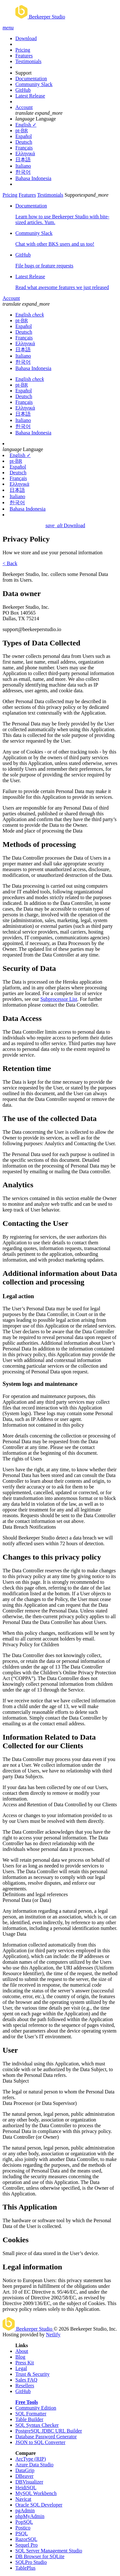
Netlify (53, 2334)
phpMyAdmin (29, 2516)
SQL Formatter (30, 2413)
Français (24, 147)
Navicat (23, 2499)
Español (23, 136)
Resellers (24, 2385)
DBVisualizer (29, 2482)
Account (24, 107)
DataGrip (25, 2470)
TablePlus (25, 2568)
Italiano (23, 166)
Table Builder (29, 2419)
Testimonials (28, 61)
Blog (20, 2357)
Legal (21, 2368)
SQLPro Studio (31, 2562)
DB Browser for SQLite (39, 2556)
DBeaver (24, 2476)
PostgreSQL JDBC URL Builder (48, 2431)
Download (26, 38)
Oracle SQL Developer (38, 2504)
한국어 (23, 172)
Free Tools (26, 2402)
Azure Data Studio (34, 2464)
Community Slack (33, 84)
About (21, 2351)
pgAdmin (25, 2510)
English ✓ (25, 124)
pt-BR (21, 130)
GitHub (23, 90)
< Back (10, 563)
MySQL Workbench (36, 2493)
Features (24, 55)
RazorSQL (26, 2539)
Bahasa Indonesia (33, 178)
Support (23, 73)
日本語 (23, 159)
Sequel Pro (26, 2545)
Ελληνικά (25, 153)
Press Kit (24, 2362)
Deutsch (23, 142)
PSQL (21, 2533)
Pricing (22, 50)
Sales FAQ (26, 2380)
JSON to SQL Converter (40, 2442)
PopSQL (24, 2522)
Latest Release (30, 95)
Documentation (31, 78)
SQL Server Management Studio (48, 2550)
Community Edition (35, 2408)
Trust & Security (32, 2374)
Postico (22, 2527)
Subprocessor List (58, 999)
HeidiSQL (25, 2487)
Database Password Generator (46, 2436)
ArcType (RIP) (30, 2459)
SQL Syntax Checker (37, 2425)
